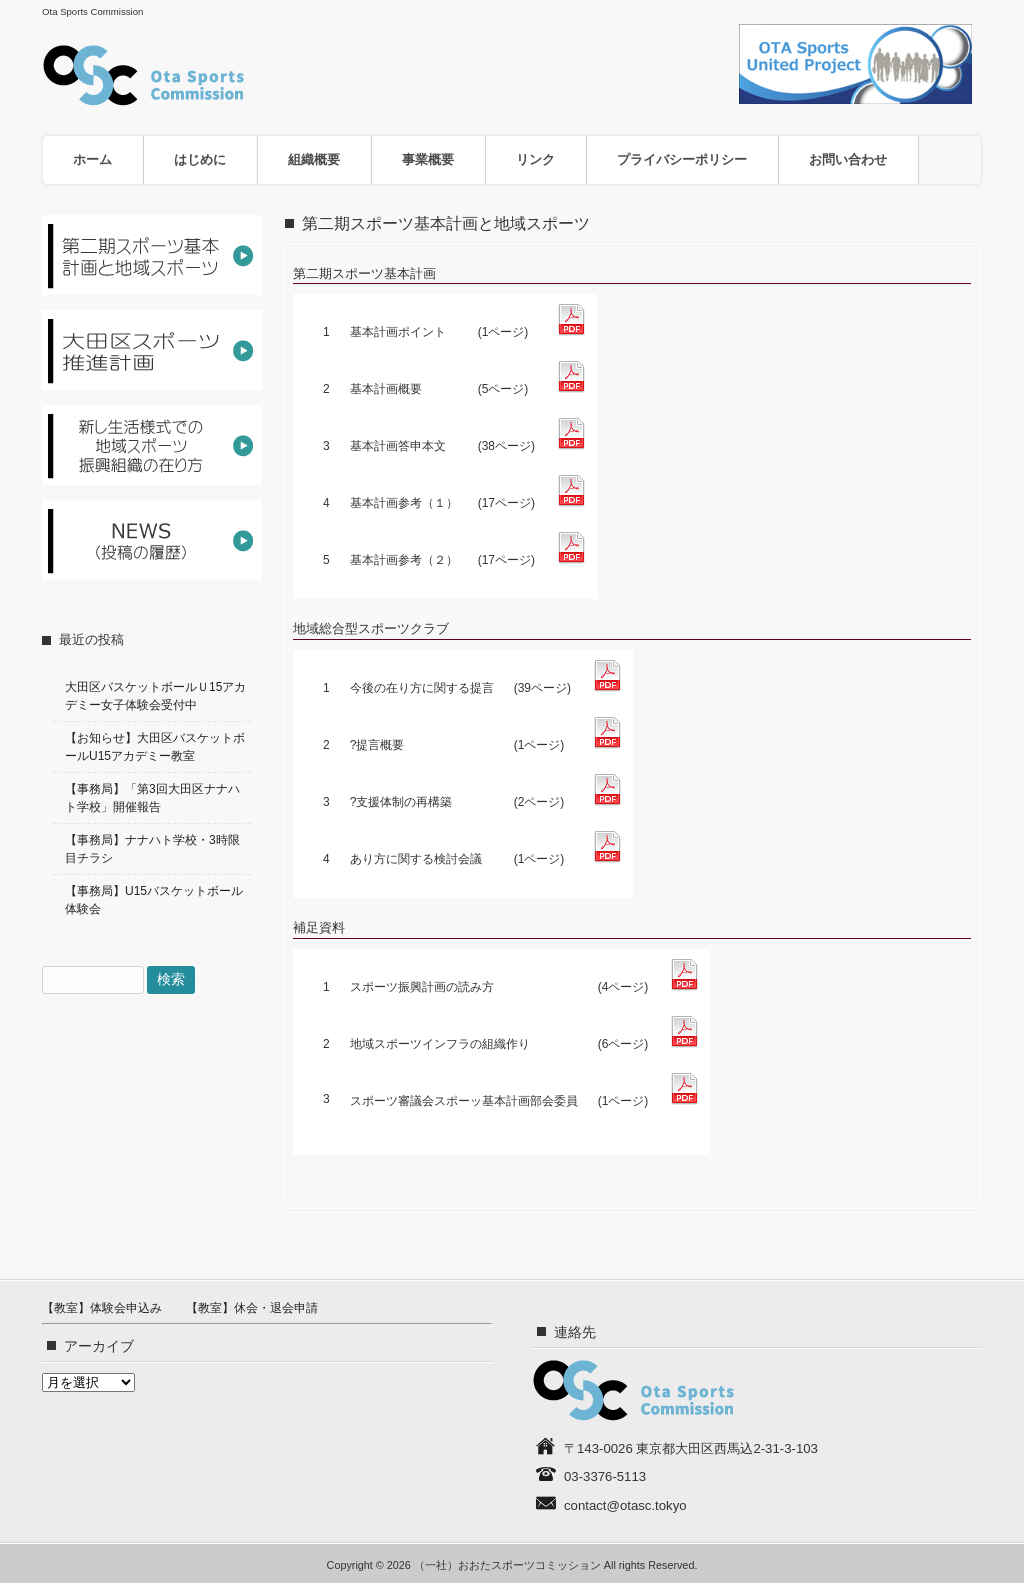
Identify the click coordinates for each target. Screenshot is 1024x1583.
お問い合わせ (848, 159)
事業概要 (428, 159)
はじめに (200, 159)
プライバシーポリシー (682, 159)
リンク (535, 159)
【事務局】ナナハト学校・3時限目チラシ (152, 849)
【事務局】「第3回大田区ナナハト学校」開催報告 (152, 798)
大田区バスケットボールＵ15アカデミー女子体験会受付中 (155, 696)
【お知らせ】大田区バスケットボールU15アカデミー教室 (155, 747)
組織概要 (314, 159)
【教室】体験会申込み (102, 1308)
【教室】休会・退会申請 (252, 1308)
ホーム (92, 159)
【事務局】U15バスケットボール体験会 (154, 900)
